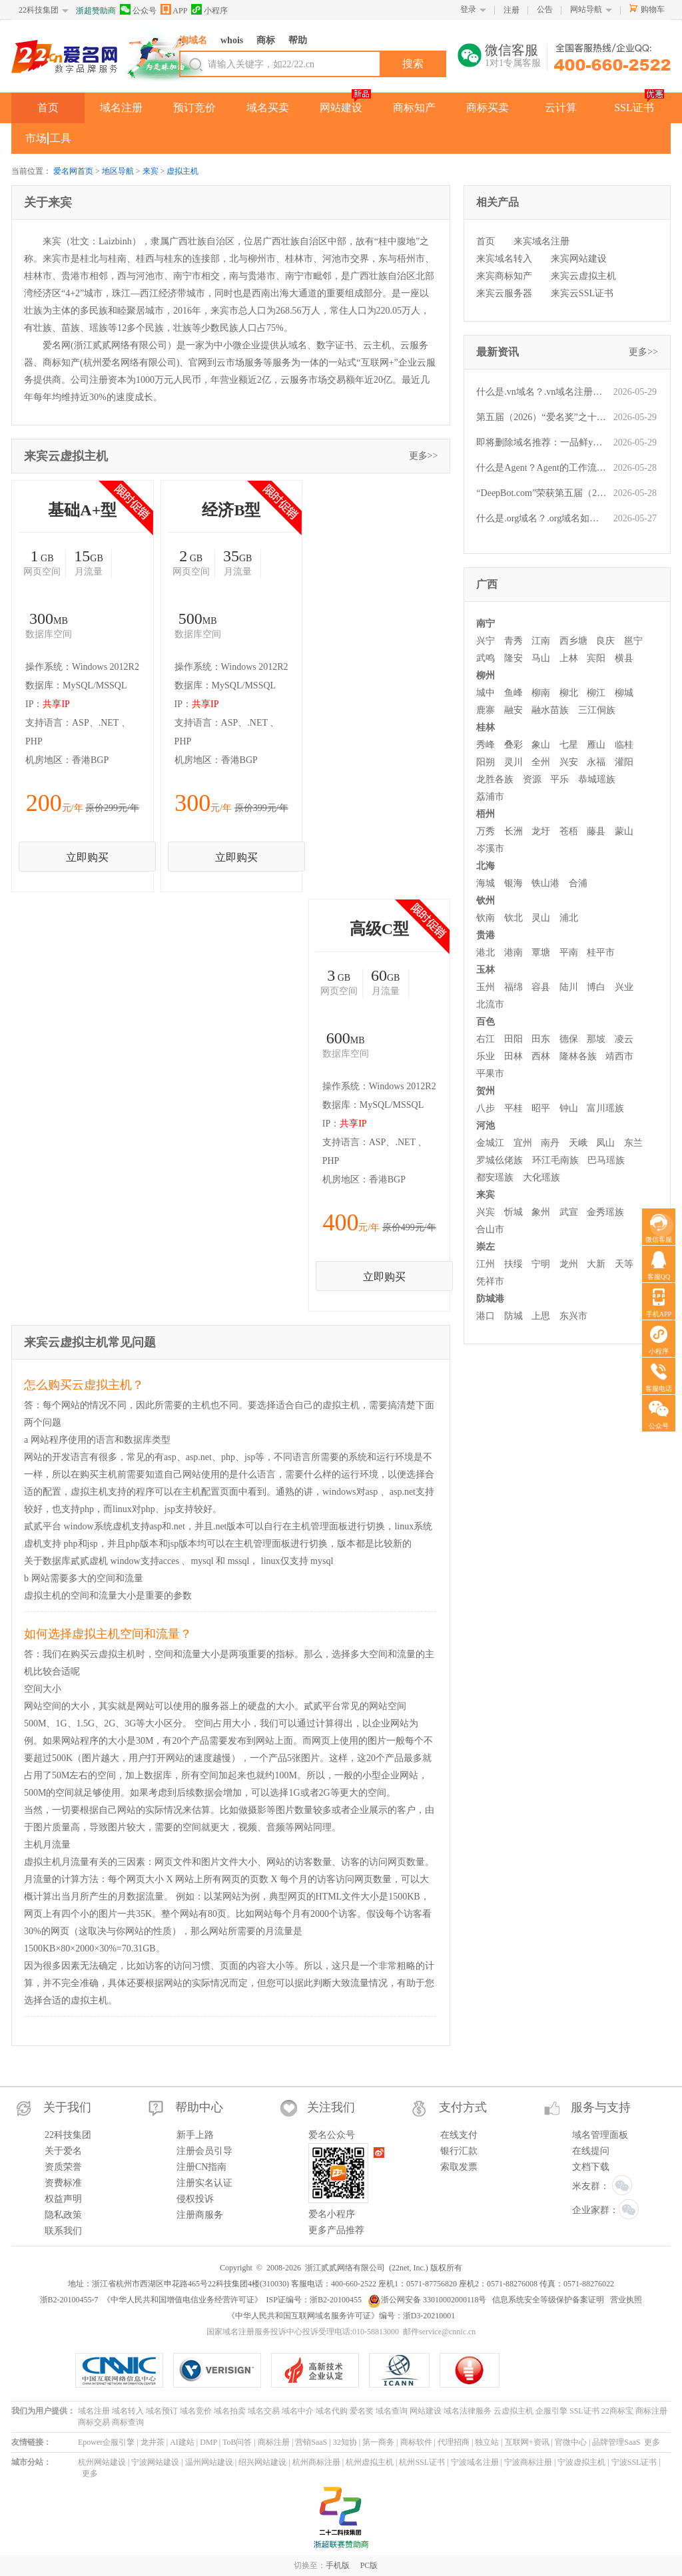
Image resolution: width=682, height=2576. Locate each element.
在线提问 (590, 2151)
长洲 (513, 831)
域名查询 (392, 2411)
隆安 (513, 658)
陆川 (568, 987)
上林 (568, 658)
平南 (568, 952)
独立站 (487, 2442)
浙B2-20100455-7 (69, 2299)
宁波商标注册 (528, 2462)
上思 (540, 1316)
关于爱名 (63, 2151)
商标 (265, 40)
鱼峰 (513, 693)
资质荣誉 (63, 2167)
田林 (513, 1056)
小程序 (209, 9)
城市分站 (27, 2462)
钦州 (485, 900)
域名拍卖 (230, 2411)
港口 (485, 1316)
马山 (540, 658)
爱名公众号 (331, 2135)
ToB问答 (237, 2442)
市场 (36, 138)
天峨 (578, 1143)
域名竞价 (196, 2411)
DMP (208, 2442)
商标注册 (651, 2411)
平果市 (490, 1074)
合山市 (490, 1229)
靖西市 (619, 1056)
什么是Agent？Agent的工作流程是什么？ (541, 468)
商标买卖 (487, 107)
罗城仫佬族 (499, 1160)
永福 (596, 762)
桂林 (485, 727)
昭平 (540, 1108)
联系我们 (63, 2231)
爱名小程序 (331, 2214)
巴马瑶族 (606, 1160)
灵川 (513, 762)
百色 (485, 1022)
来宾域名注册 (541, 241)
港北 (485, 952)
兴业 (624, 987)
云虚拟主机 (513, 2411)
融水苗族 (550, 710)
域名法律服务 (468, 2411)
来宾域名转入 (504, 259)
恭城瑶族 (596, 779)
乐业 (485, 1056)
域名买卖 (267, 107)
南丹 (550, 1143)
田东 (540, 1039)
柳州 (485, 675)
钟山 (568, 1108)
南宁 (485, 624)
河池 (485, 1126)
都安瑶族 (494, 1177)
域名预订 (162, 2411)
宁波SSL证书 (634, 2462)
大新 (596, 1264)
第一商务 (378, 2442)
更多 (652, 2442)
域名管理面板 (600, 2135)
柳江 (596, 693)
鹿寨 (485, 710)
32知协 (345, 2442)
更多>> (423, 456)
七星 (568, 745)
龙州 (568, 1264)
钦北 (513, 918)
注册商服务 (199, 2215)
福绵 (513, 987)
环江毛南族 (555, 1160)
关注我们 (331, 2107)
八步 (485, 1108)
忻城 (513, 1212)
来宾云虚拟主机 (583, 276)
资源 (532, 779)
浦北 (568, 918)
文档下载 (590, 2167)
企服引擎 (551, 2411)
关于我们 (67, 2107)
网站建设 (341, 107)
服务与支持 (601, 2107)
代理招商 (454, 2442)
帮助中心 (199, 2107)
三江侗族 (596, 710)
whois (231, 40)
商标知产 (414, 107)
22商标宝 (617, 2411)
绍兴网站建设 (262, 2462)
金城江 (490, 1143)
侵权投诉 (195, 2199)
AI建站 (182, 2442)
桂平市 (601, 952)
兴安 (568, 762)
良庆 (605, 641)
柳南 (540, 693)
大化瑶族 (541, 1177)
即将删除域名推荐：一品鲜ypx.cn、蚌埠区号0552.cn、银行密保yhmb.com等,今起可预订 (541, 442)
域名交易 (264, 2411)
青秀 (513, 641)
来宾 (151, 171)
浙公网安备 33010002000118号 (427, 2299)
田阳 (513, 1039)
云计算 (561, 107)
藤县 (596, 831)
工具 (60, 138)
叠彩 (513, 745)
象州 (540, 1212)
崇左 (485, 1247)
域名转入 (128, 2411)
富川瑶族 (605, 1108)
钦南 (485, 918)
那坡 (596, 1039)
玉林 (485, 970)
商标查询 (128, 2422)
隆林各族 (578, 1056)
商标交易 (94, 2422)
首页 (48, 107)
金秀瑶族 (605, 1212)
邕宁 (633, 641)
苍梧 (568, 831)
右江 (485, 1039)
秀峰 (485, 745)
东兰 (633, 1143)
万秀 (485, 831)
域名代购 (332, 2411)
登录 (468, 9)
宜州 (522, 1143)
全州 (540, 762)
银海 (513, 883)
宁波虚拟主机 (581, 2462)
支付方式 (463, 2107)
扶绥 (513, 1264)
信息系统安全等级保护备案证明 (548, 2299)
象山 (540, 745)
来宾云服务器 (504, 293)
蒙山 (624, 831)
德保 (568, 1039)
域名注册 (121, 107)
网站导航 (586, 9)
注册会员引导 (204, 2151)
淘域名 (193, 40)
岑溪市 (490, 849)
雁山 (596, 745)
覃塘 (540, 952)
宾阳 (596, 658)
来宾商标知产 (504, 276)
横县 (624, 658)
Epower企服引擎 (106, 2442)
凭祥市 (490, 1281)
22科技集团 (39, 10)
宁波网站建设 (155, 2462)
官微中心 (571, 2442)
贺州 (485, 1091)
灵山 (540, 918)
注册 (511, 10)
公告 (545, 9)
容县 (540, 987)
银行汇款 (459, 2151)
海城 (485, 883)
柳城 (624, 693)
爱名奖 (362, 2411)
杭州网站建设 (102, 2462)
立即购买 (87, 857)
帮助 (297, 40)
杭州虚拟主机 (370, 2462)
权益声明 (63, 2199)
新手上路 (195, 2135)
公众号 (138, 9)
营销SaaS (311, 2442)
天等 (624, 1264)
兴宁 (485, 641)
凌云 (624, 1039)
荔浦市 (490, 797)
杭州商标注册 (316, 2462)
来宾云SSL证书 (582, 293)
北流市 (490, 1004)
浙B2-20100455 (336, 2299)
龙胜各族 (494, 779)
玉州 (485, 987)
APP (174, 9)
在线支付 (459, 2135)
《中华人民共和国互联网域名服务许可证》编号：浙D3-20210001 (341, 2315)
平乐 (559, 779)
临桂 (624, 745)
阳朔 (485, 762)
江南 (540, 641)
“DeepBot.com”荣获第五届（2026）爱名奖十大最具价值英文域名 (541, 493)
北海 (485, 866)
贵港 (485, 935)
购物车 (653, 9)
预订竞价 (194, 107)
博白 (596, 987)
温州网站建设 (209, 2462)
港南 (513, 952)
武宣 (568, 1212)
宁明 (540, 1264)
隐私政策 (63, 2215)
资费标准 (63, 2183)
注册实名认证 (204, 2183)
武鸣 (485, 658)
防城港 (490, 1299)
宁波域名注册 (475, 2462)
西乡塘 (573, 641)
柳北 (568, 693)
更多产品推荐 (336, 2230)
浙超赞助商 (96, 10)
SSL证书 (634, 107)
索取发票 (459, 2167)
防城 (513, 1316)
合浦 (578, 883)
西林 (540, 1056)
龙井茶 (153, 2442)
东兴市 (573, 1316)
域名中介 (298, 2411)
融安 (513, 710)
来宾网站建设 (579, 259)
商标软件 (416, 2442)
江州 (485, 1264)
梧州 (485, 814)
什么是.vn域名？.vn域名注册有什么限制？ (541, 392)
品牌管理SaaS (616, 2442)
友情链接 (27, 2442)
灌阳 (624, 762)
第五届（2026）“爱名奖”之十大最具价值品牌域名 (541, 417)
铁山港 (545, 883)
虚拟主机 (182, 171)
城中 (485, 693)
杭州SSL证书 (422, 2462)
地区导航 (118, 171)
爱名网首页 (73, 171)
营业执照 (626, 2299)
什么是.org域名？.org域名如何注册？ (541, 518)
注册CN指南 (201, 2167)
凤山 (605, 1143)
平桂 (513, 1108)
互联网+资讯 (527, 2442)
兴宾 (485, 1212)
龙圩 (540, 831)
